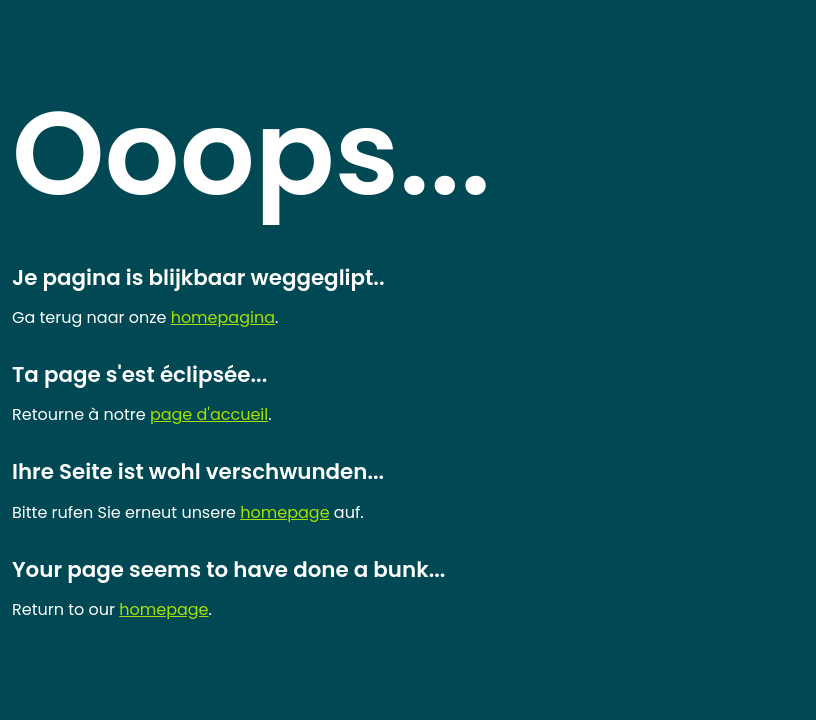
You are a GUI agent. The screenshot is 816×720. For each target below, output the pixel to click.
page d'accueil (209, 414)
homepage (284, 512)
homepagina (223, 317)
